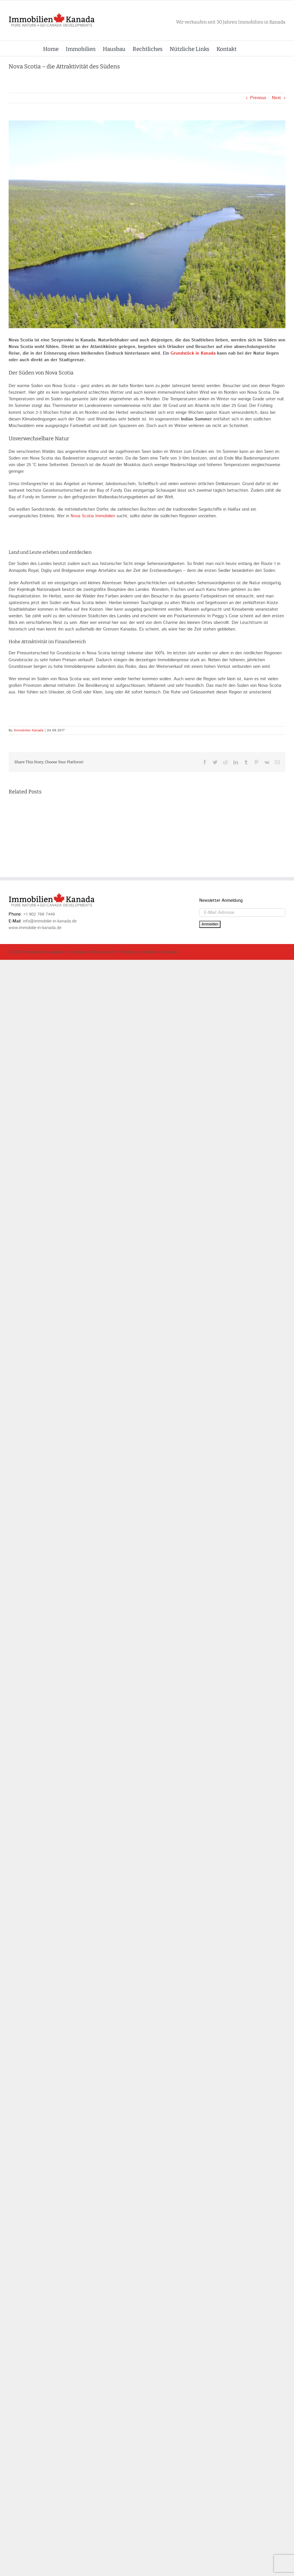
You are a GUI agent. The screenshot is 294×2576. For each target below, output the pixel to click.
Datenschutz (103, 1159)
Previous (258, 98)
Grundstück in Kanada (193, 353)
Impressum (78, 1159)
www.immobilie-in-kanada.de (35, 1135)
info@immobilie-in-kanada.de (50, 1129)
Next (276, 98)
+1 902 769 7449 (39, 1122)
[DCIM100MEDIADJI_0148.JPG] (147, 224)
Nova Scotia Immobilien (93, 516)
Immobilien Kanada (28, 730)
